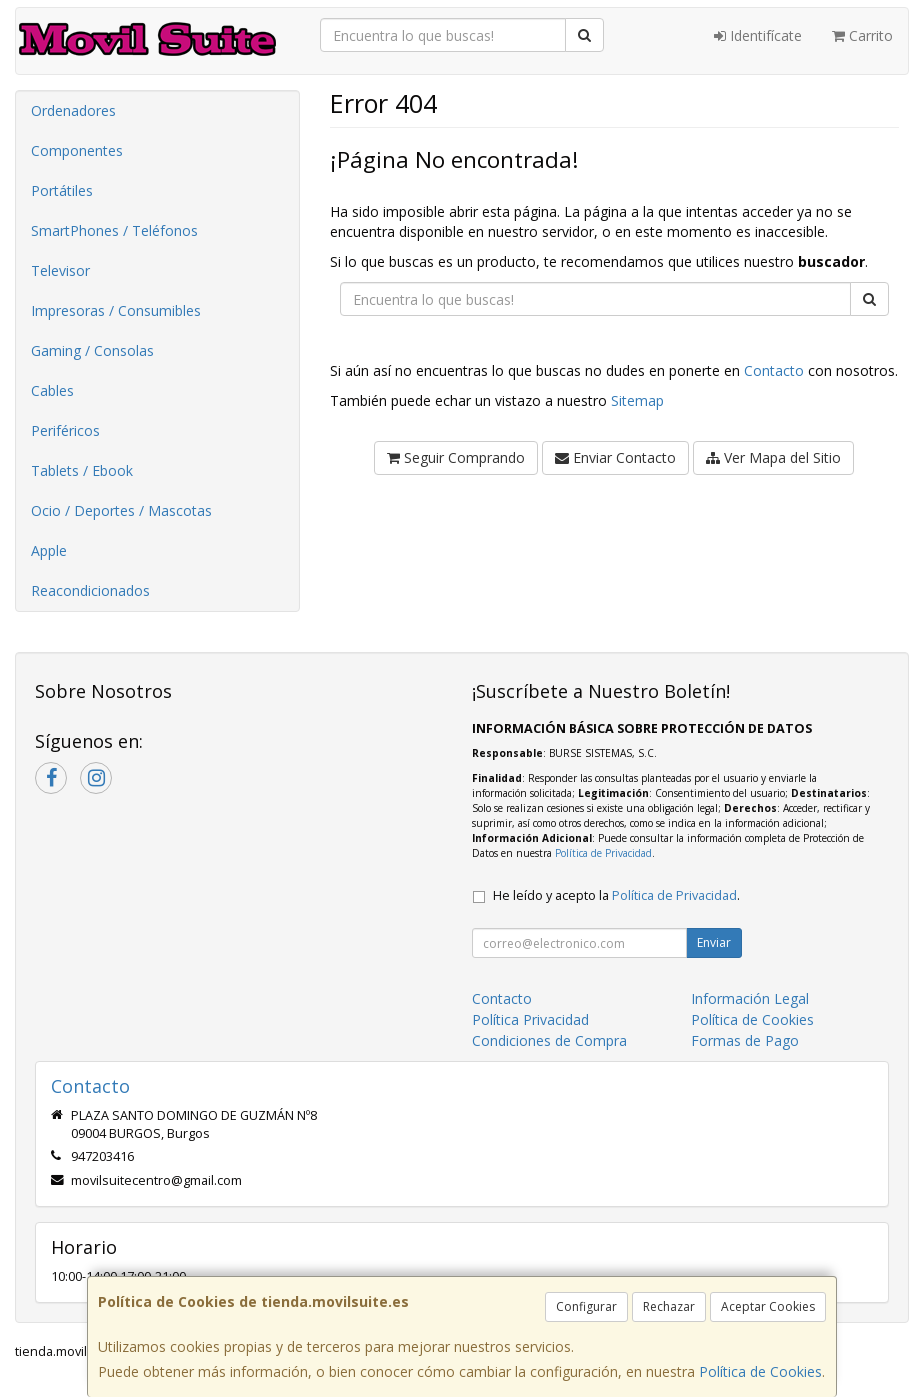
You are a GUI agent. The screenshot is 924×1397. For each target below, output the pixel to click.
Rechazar (669, 1306)
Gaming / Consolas (92, 350)
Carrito (862, 35)
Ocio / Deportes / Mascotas (121, 510)
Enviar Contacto (615, 457)
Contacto (774, 370)
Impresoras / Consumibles (116, 310)
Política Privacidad (530, 1019)
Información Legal (750, 998)
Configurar (586, 1306)
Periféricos (65, 430)
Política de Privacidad (603, 853)
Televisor (60, 270)
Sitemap (637, 400)
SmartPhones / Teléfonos (114, 230)
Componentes (77, 150)
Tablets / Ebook (82, 470)
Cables (52, 390)
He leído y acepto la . (616, 895)
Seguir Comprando (456, 457)
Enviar (714, 942)
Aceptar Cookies (768, 1306)
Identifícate (758, 35)
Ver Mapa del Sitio (773, 457)
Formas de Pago (745, 1040)
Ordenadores (73, 110)
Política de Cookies (760, 1371)
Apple (49, 550)
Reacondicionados (90, 590)
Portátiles (62, 190)
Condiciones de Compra (549, 1040)
